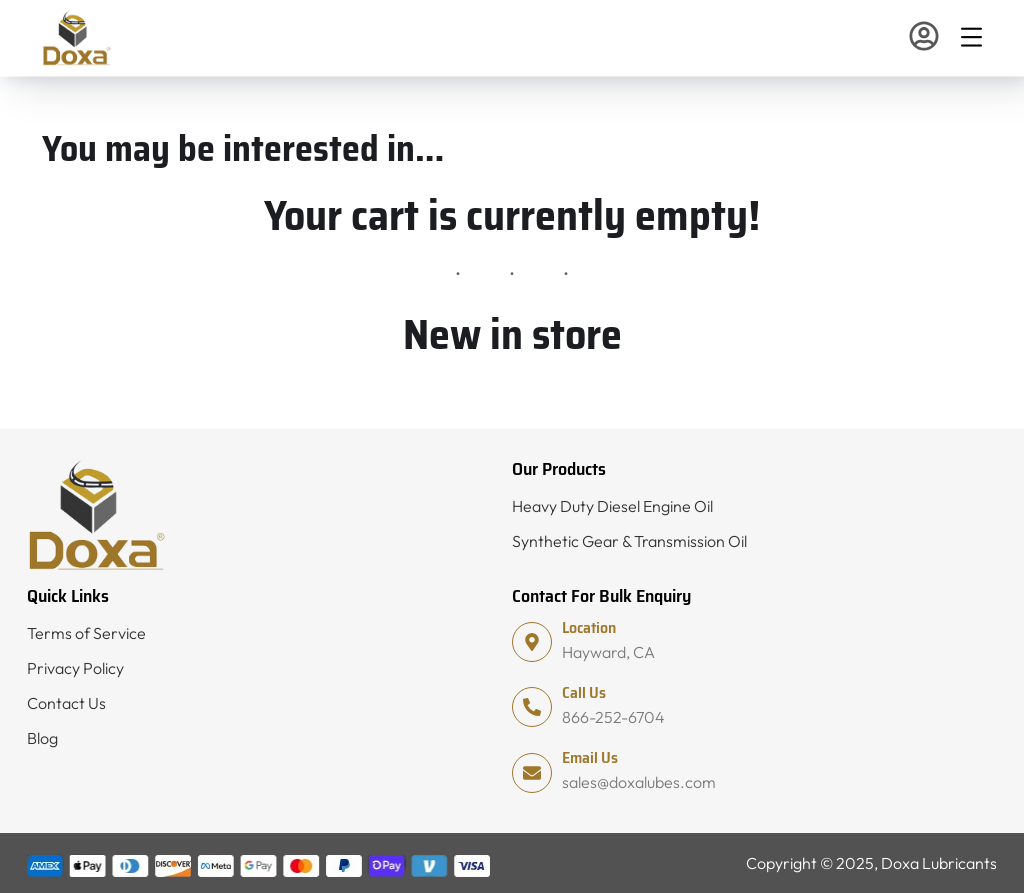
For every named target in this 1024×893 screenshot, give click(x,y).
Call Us (584, 692)
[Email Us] (532, 773)
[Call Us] (532, 707)
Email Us (590, 757)
